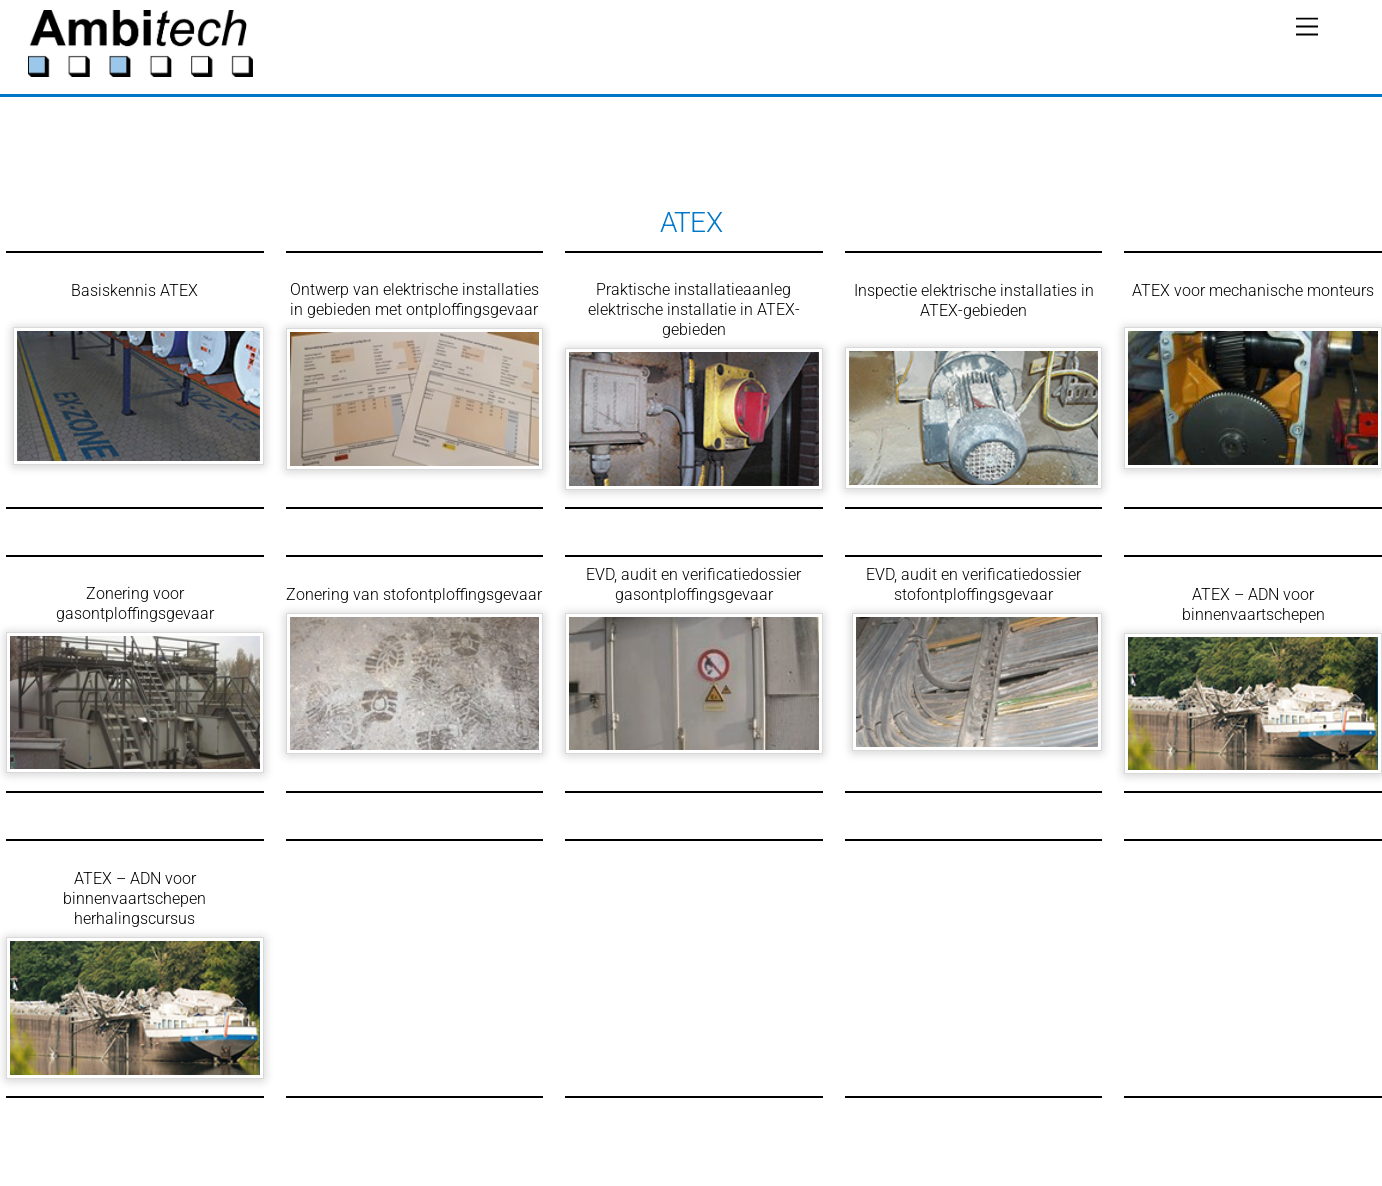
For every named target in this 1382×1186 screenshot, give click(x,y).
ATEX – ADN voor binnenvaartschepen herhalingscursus (134, 898)
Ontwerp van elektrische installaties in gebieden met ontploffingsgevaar (414, 299)
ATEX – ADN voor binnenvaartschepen (1253, 604)
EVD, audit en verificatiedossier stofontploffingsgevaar (973, 584)
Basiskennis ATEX (134, 290)
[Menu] (1307, 27)
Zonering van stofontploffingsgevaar (414, 594)
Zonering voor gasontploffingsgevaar (135, 603)
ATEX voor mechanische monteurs (1253, 290)
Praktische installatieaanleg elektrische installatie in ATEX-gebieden (694, 309)
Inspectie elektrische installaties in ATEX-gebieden (974, 300)
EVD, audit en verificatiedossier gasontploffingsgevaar (693, 584)
